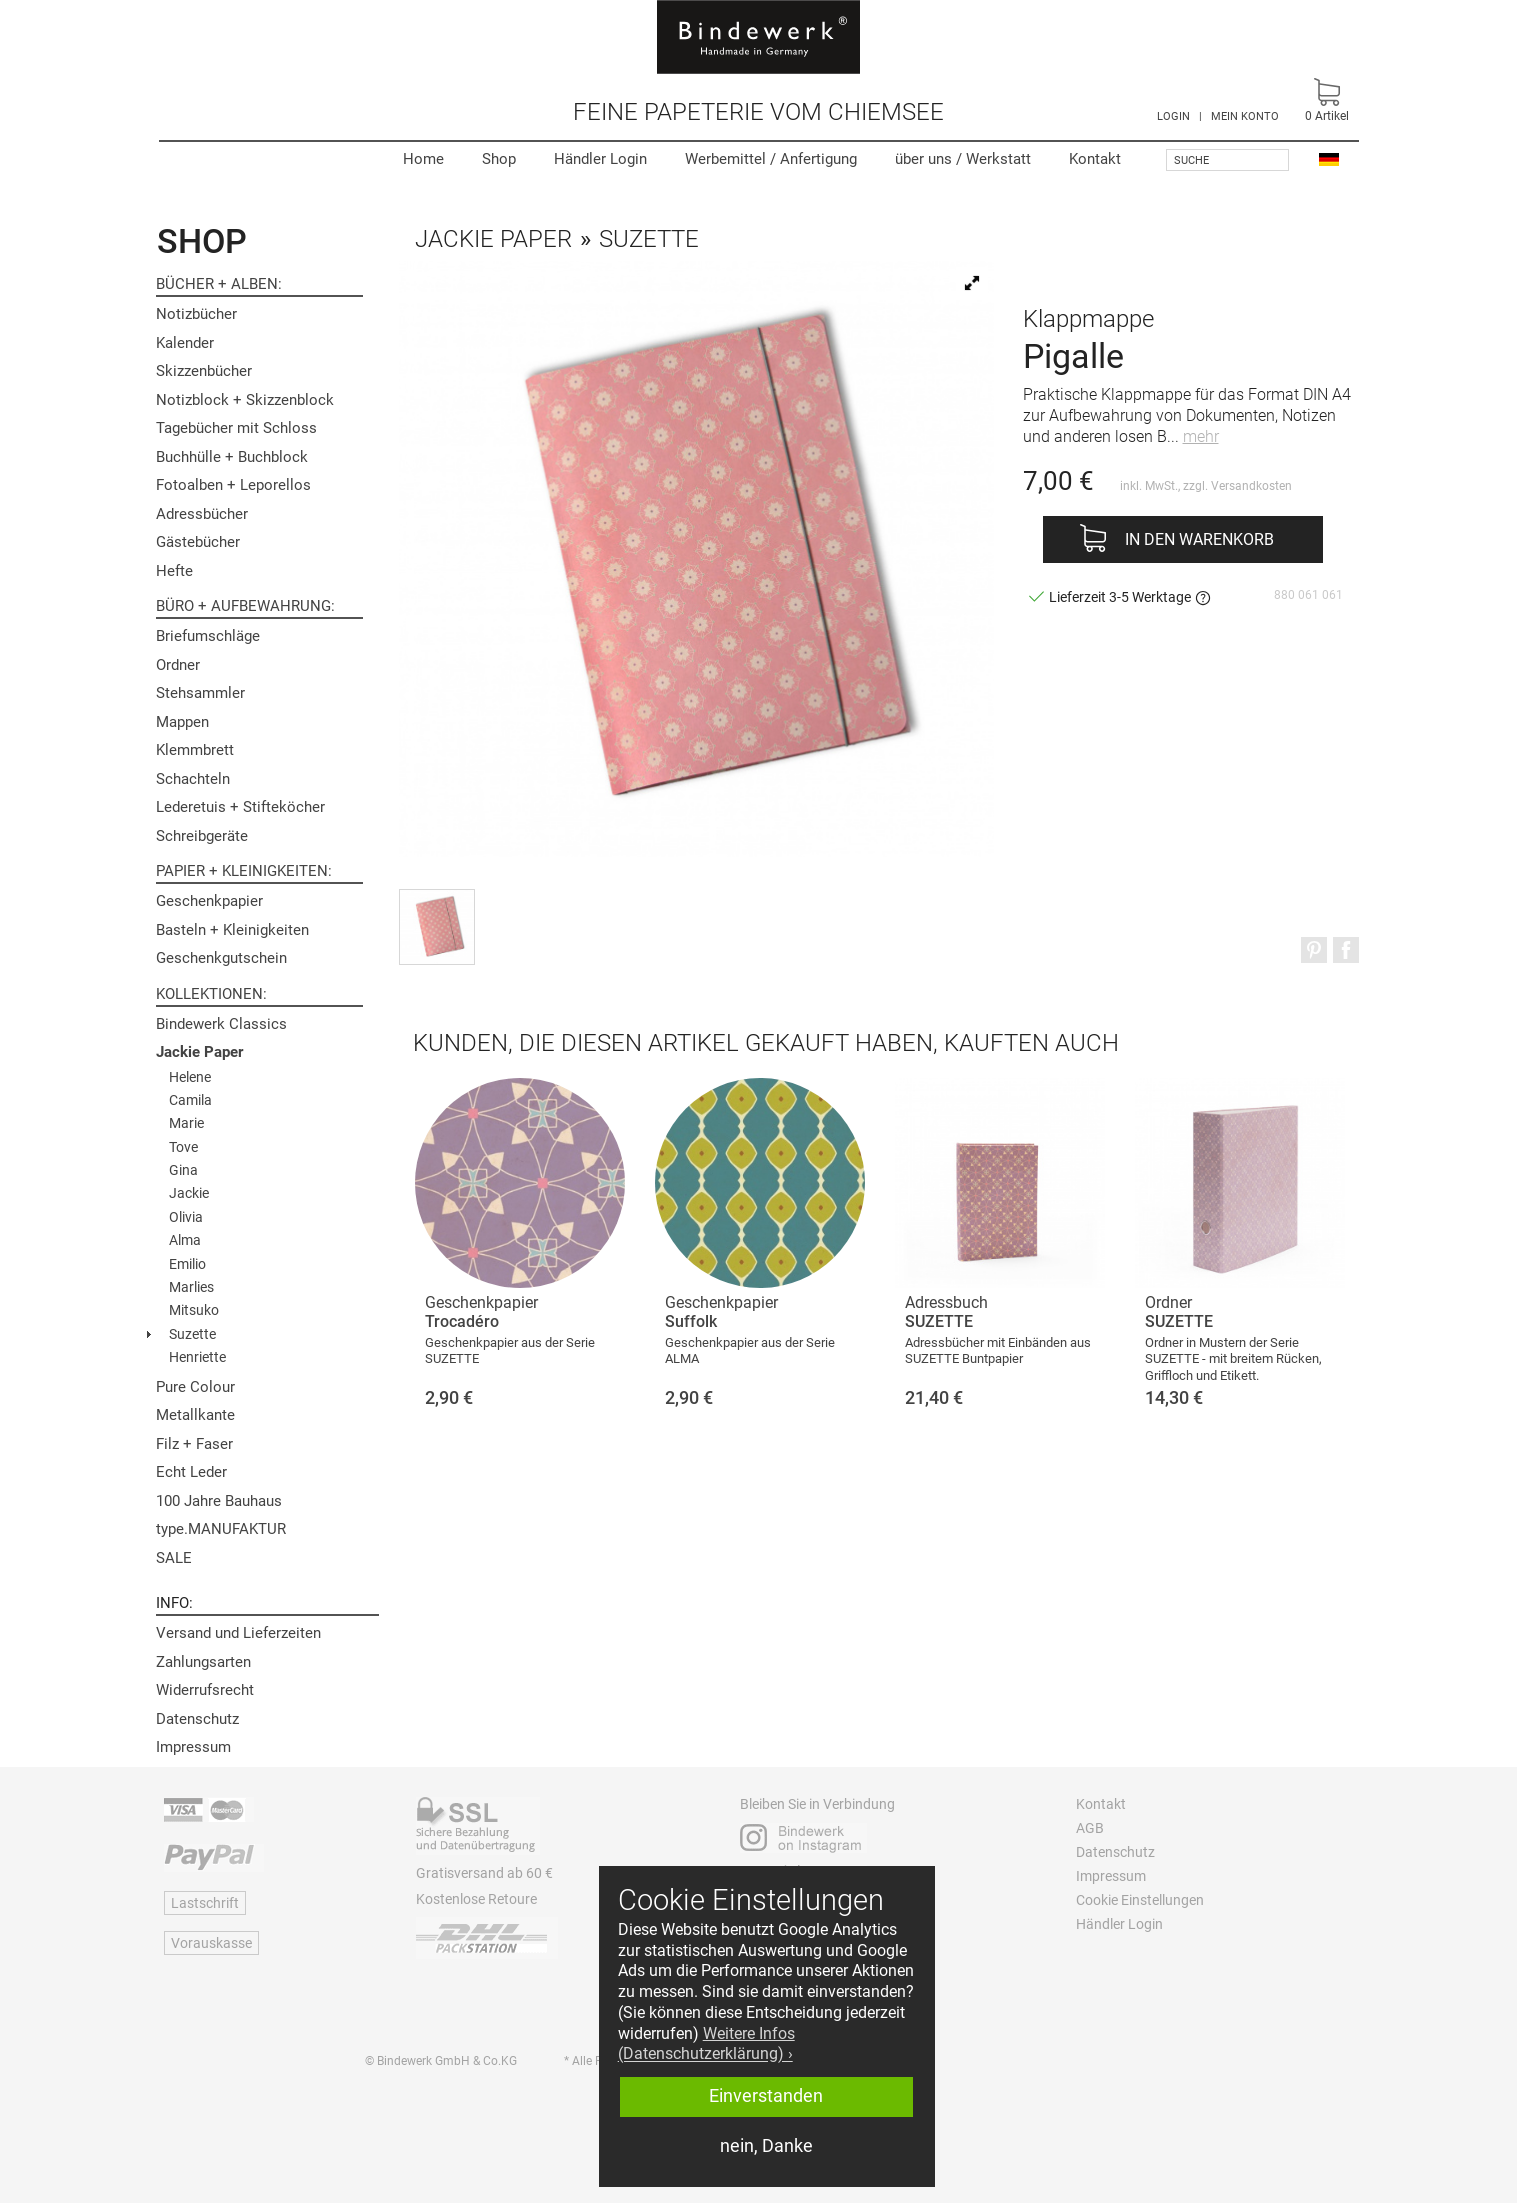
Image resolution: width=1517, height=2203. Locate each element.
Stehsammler (200, 693)
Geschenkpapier (209, 901)
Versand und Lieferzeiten (238, 1633)
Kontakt (1095, 159)
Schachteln (193, 779)
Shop (499, 159)
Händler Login (600, 159)
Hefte (174, 571)
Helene (190, 1077)
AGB (1090, 1828)
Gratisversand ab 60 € (484, 1873)
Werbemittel (771, 159)
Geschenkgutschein (221, 958)
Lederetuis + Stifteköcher (240, 807)
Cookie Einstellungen (1140, 1900)
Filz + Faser (194, 1444)
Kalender (185, 343)
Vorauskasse (211, 1943)
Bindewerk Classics (221, 1024)
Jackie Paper (199, 1052)
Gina (183, 1170)
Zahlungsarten (203, 1662)
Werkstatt (963, 159)
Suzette (192, 1334)
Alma (185, 1240)
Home (423, 159)
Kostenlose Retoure (476, 1899)
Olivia (186, 1217)
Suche (1191, 160)
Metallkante (195, 1415)
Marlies (191, 1287)
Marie (186, 1123)
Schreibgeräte (202, 836)
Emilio (187, 1264)
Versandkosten (1251, 486)
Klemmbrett (195, 750)
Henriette (197, 1357)
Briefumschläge (208, 636)
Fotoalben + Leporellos (233, 485)
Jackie (189, 1193)
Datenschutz (197, 1719)
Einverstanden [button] (766, 2096)
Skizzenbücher (204, 371)
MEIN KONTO (1245, 116)
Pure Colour (195, 1387)
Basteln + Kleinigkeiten (232, 930)
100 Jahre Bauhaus (219, 1501)
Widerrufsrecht (205, 1690)
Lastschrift (205, 1903)
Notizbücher (196, 314)
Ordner (178, 665)
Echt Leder (191, 1472)
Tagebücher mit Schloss (236, 428)
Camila (190, 1100)
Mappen (182, 722)
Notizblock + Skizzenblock (245, 400)
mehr (1201, 436)
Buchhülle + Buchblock (232, 457)
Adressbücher (202, 514)
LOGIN (1173, 116)
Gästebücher (198, 542)
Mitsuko (194, 1310)
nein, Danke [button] (766, 2146)
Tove (183, 1147)
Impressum (193, 1747)
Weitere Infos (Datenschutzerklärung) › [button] (706, 2044)
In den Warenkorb (1199, 539)
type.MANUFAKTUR (221, 1529)
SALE (174, 1558)
